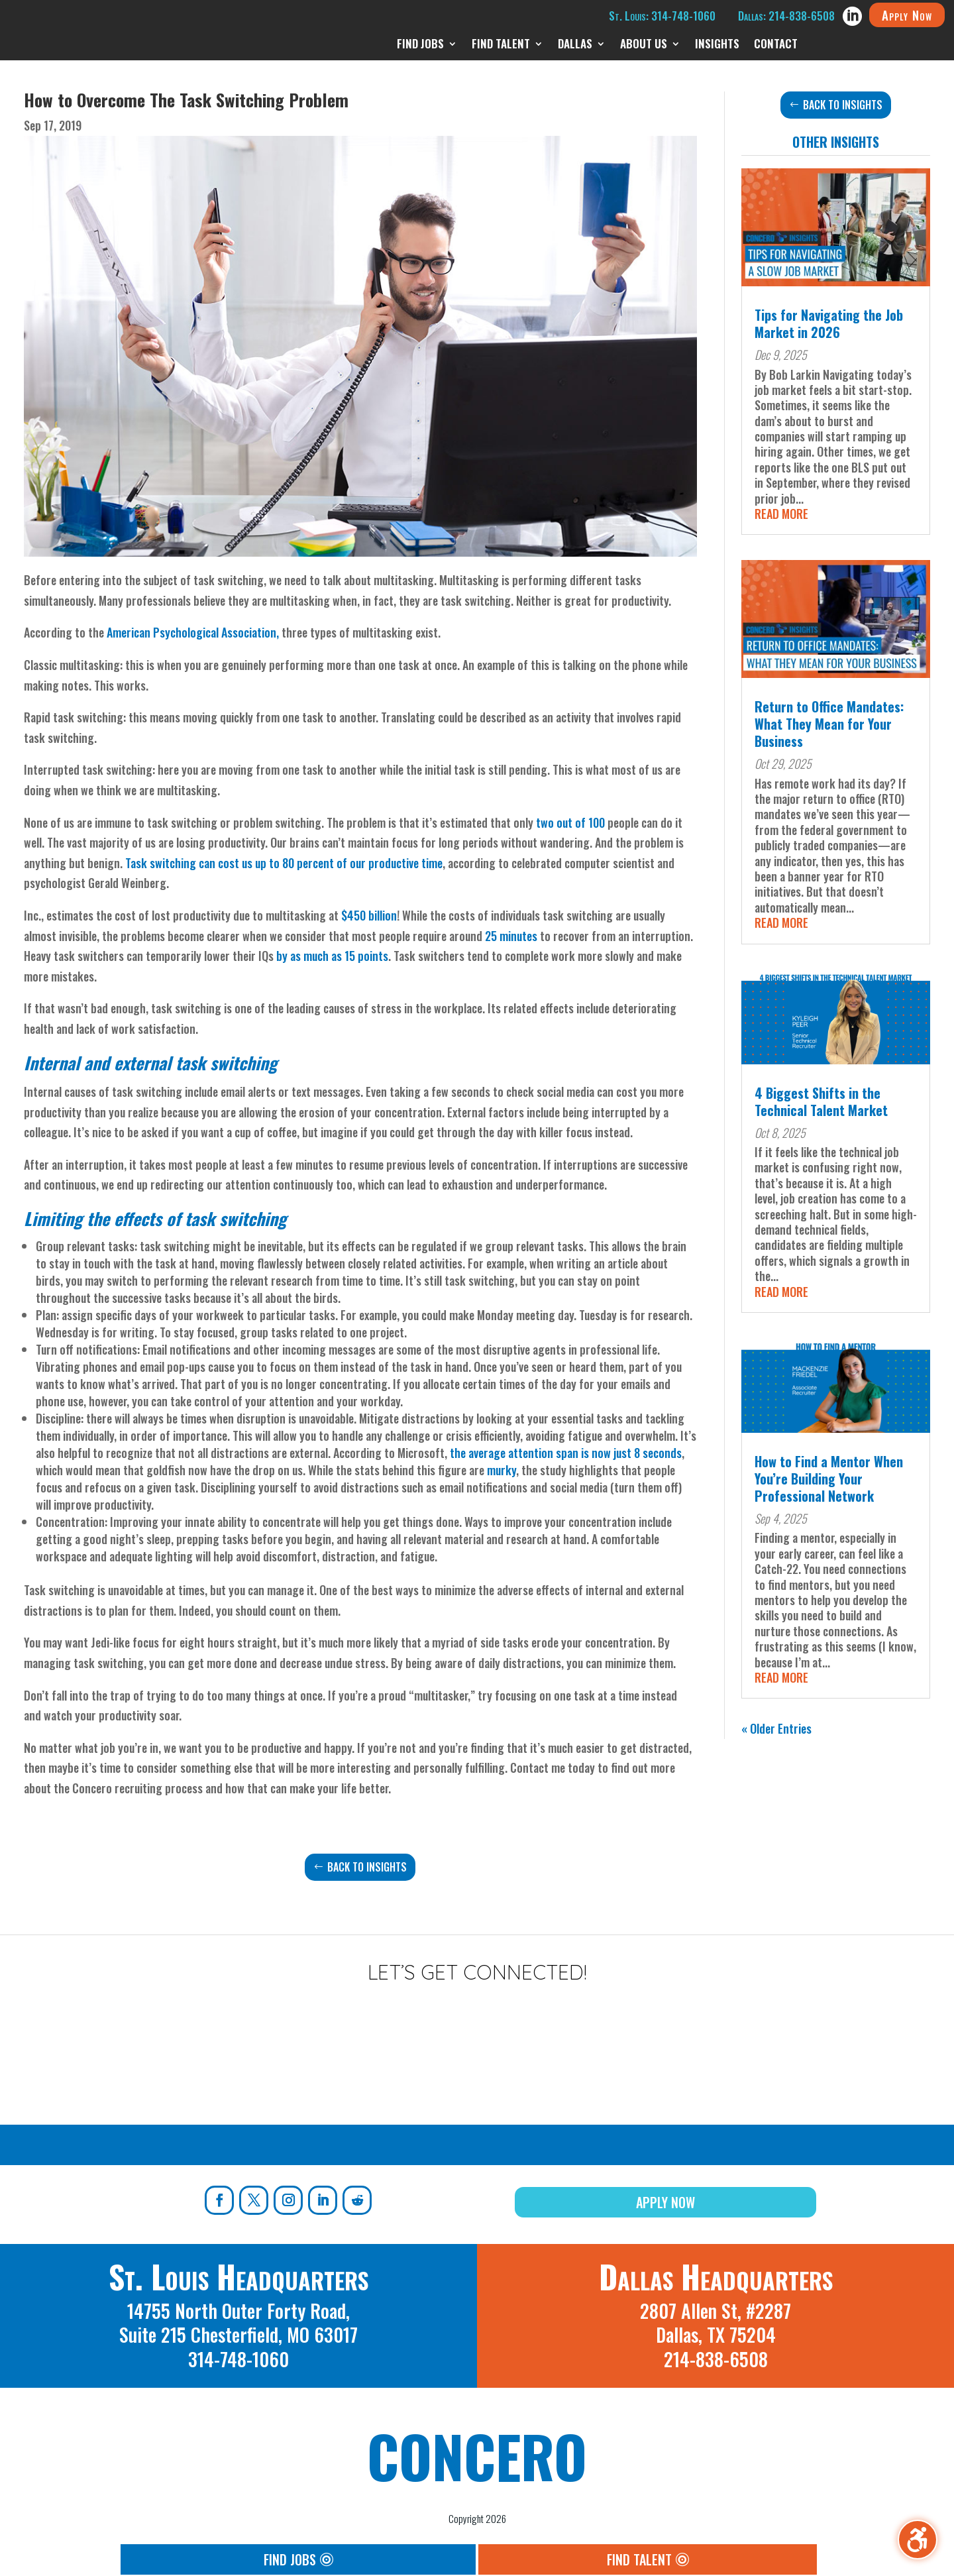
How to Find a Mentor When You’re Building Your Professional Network (829, 1478)
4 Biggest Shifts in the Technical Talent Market (821, 1101)
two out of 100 (570, 822)
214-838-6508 (716, 2359)
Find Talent (639, 2559)
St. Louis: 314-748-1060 (662, 15)
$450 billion (369, 915)
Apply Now (907, 14)
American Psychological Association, (193, 632)
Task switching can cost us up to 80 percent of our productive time (284, 862)
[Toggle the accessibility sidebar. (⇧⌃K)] (917, 2539)
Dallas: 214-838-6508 (786, 15)
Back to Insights (367, 1867)
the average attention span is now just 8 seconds (566, 1452)
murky (501, 1470)
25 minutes (511, 935)
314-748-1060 (238, 2359)
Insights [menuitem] (717, 45)
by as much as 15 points (332, 955)
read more (781, 513)
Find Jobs (290, 2559)
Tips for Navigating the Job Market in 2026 (829, 323)
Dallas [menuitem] (575, 45)
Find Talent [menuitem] (501, 45)
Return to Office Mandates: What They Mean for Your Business (829, 724)
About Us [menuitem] (643, 45)
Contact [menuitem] (776, 45)
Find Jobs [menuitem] (420, 45)
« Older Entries (776, 1728)
